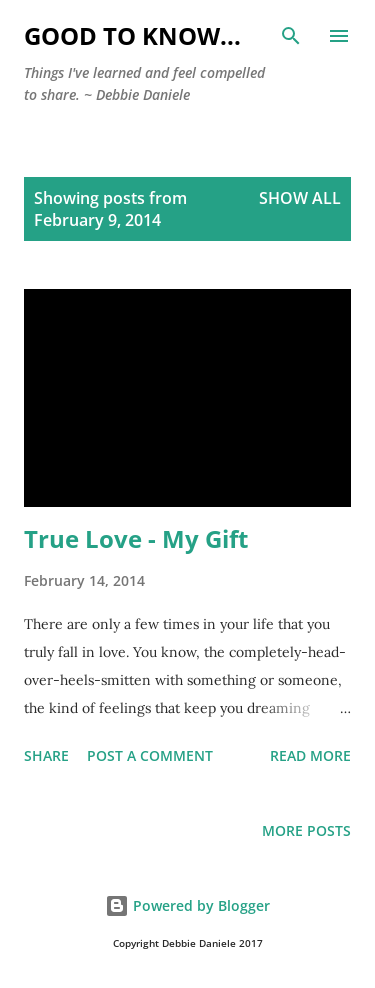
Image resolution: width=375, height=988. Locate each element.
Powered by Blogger (187, 905)
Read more (310, 755)
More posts (306, 830)
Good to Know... (132, 35)
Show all (300, 198)
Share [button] (46, 755)
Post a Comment (150, 755)
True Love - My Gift (136, 538)
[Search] (291, 36)
